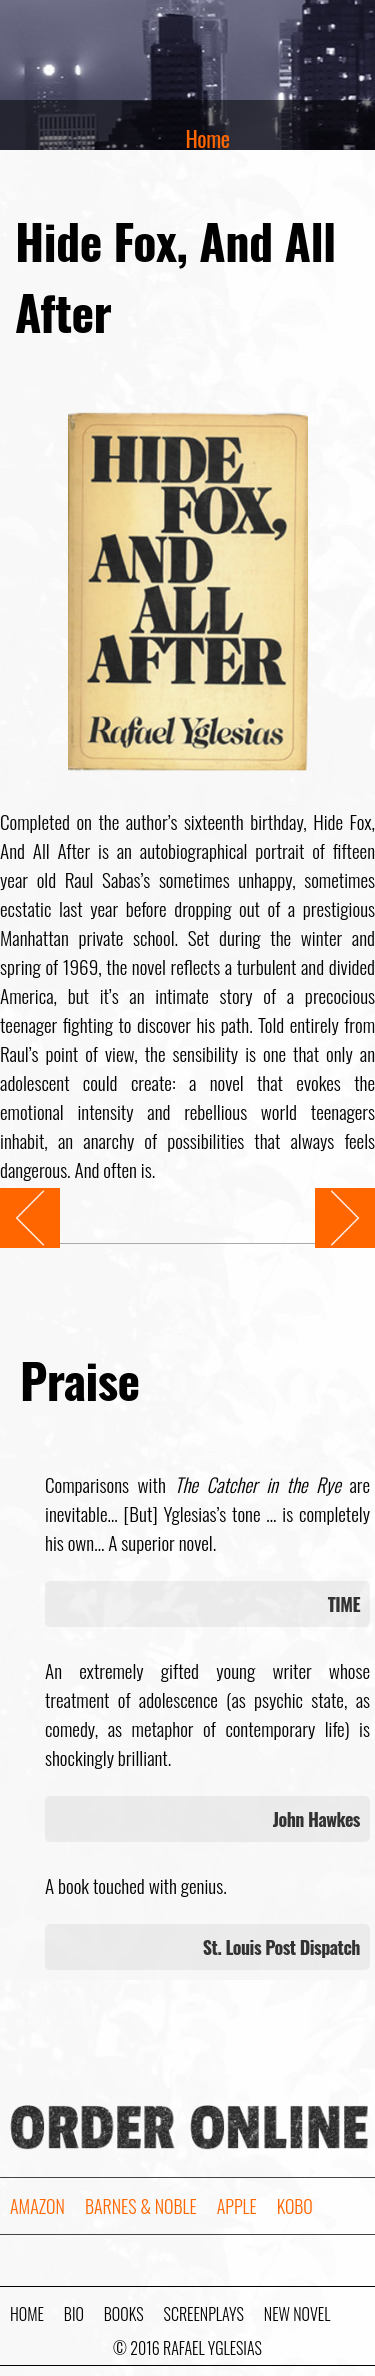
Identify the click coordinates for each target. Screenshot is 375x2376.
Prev (14, 1202)
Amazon (37, 2206)
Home (208, 138)
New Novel (297, 2314)
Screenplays (204, 2314)
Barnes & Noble (141, 2206)
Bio (74, 2314)
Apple (237, 2206)
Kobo (295, 2206)
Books (124, 2314)
